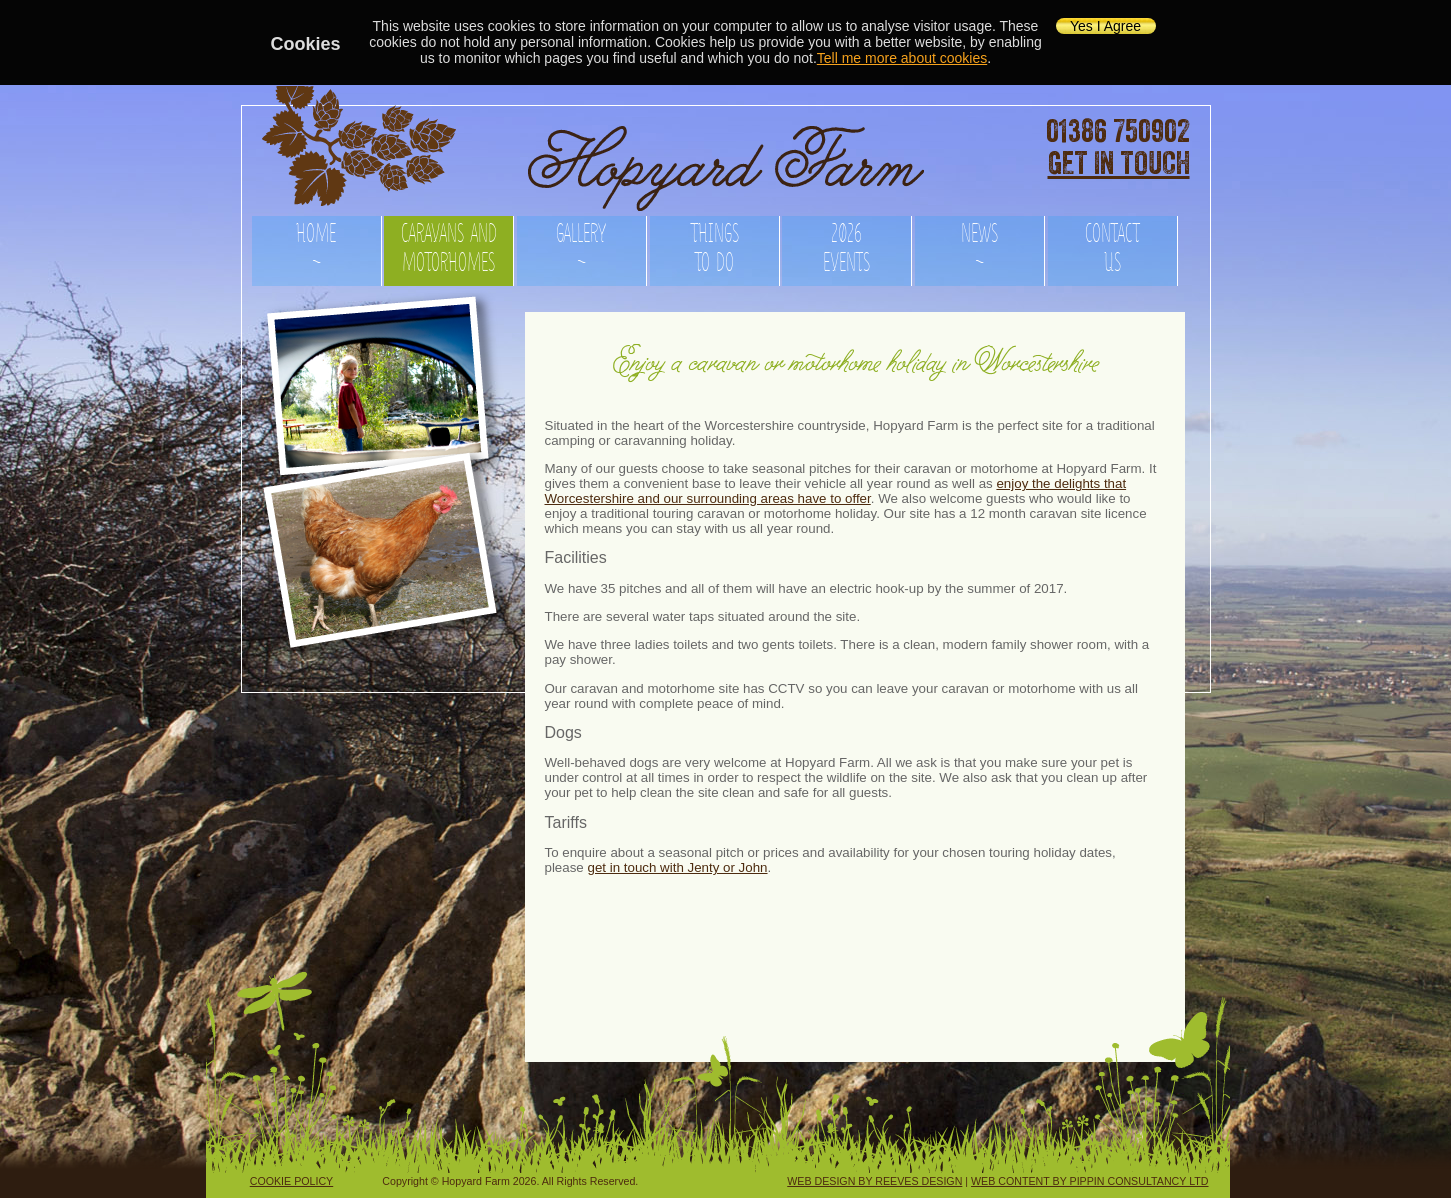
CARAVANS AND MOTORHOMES (449, 244)
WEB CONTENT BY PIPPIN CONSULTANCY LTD (1089, 1181)
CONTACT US (1112, 244)
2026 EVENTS (846, 244)
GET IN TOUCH (1119, 164)
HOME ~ (316, 244)
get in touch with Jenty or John (677, 867)
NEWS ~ (979, 244)
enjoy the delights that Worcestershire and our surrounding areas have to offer (836, 491)
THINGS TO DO (714, 244)
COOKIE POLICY (292, 1181)
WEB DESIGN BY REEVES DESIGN (874, 1181)
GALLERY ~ (581, 244)
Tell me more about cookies (902, 58)
